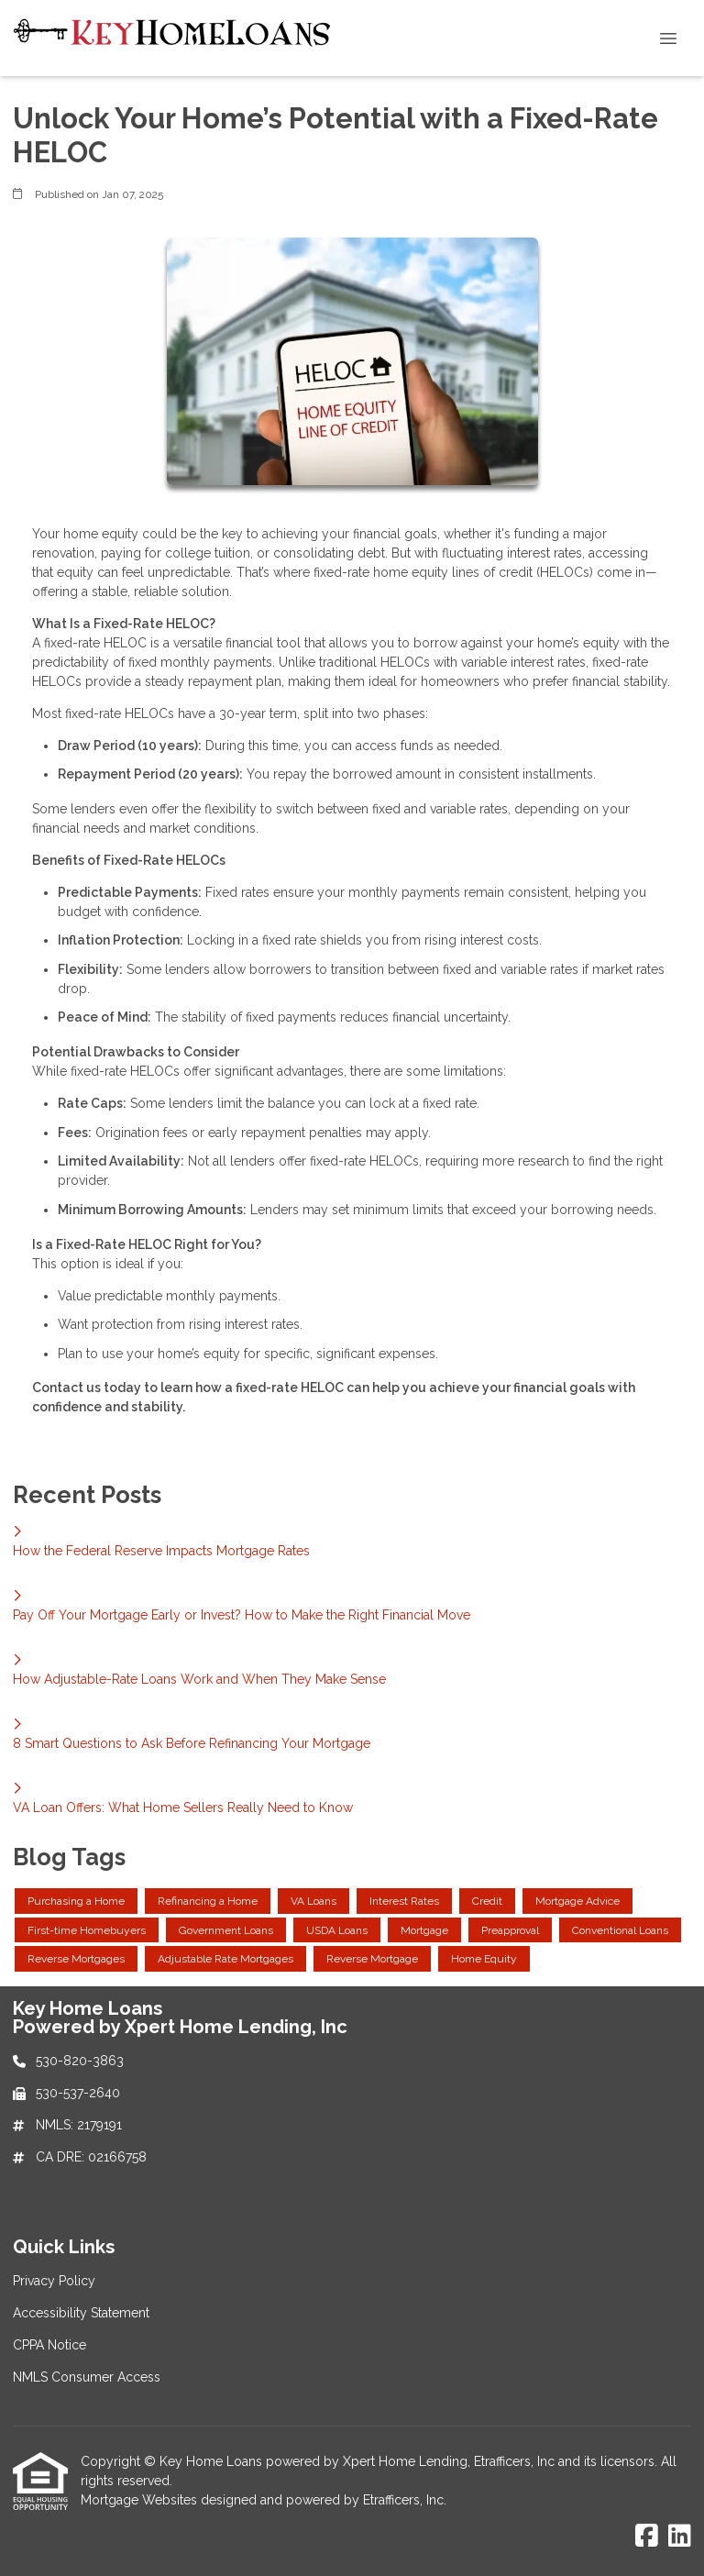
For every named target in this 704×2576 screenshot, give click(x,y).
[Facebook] (646, 2536)
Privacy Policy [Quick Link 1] (54, 2280)
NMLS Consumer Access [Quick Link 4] (86, 2377)
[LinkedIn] (679, 2536)
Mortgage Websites (141, 2500)
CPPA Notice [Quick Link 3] (49, 2345)
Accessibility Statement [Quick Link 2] (81, 2312)
